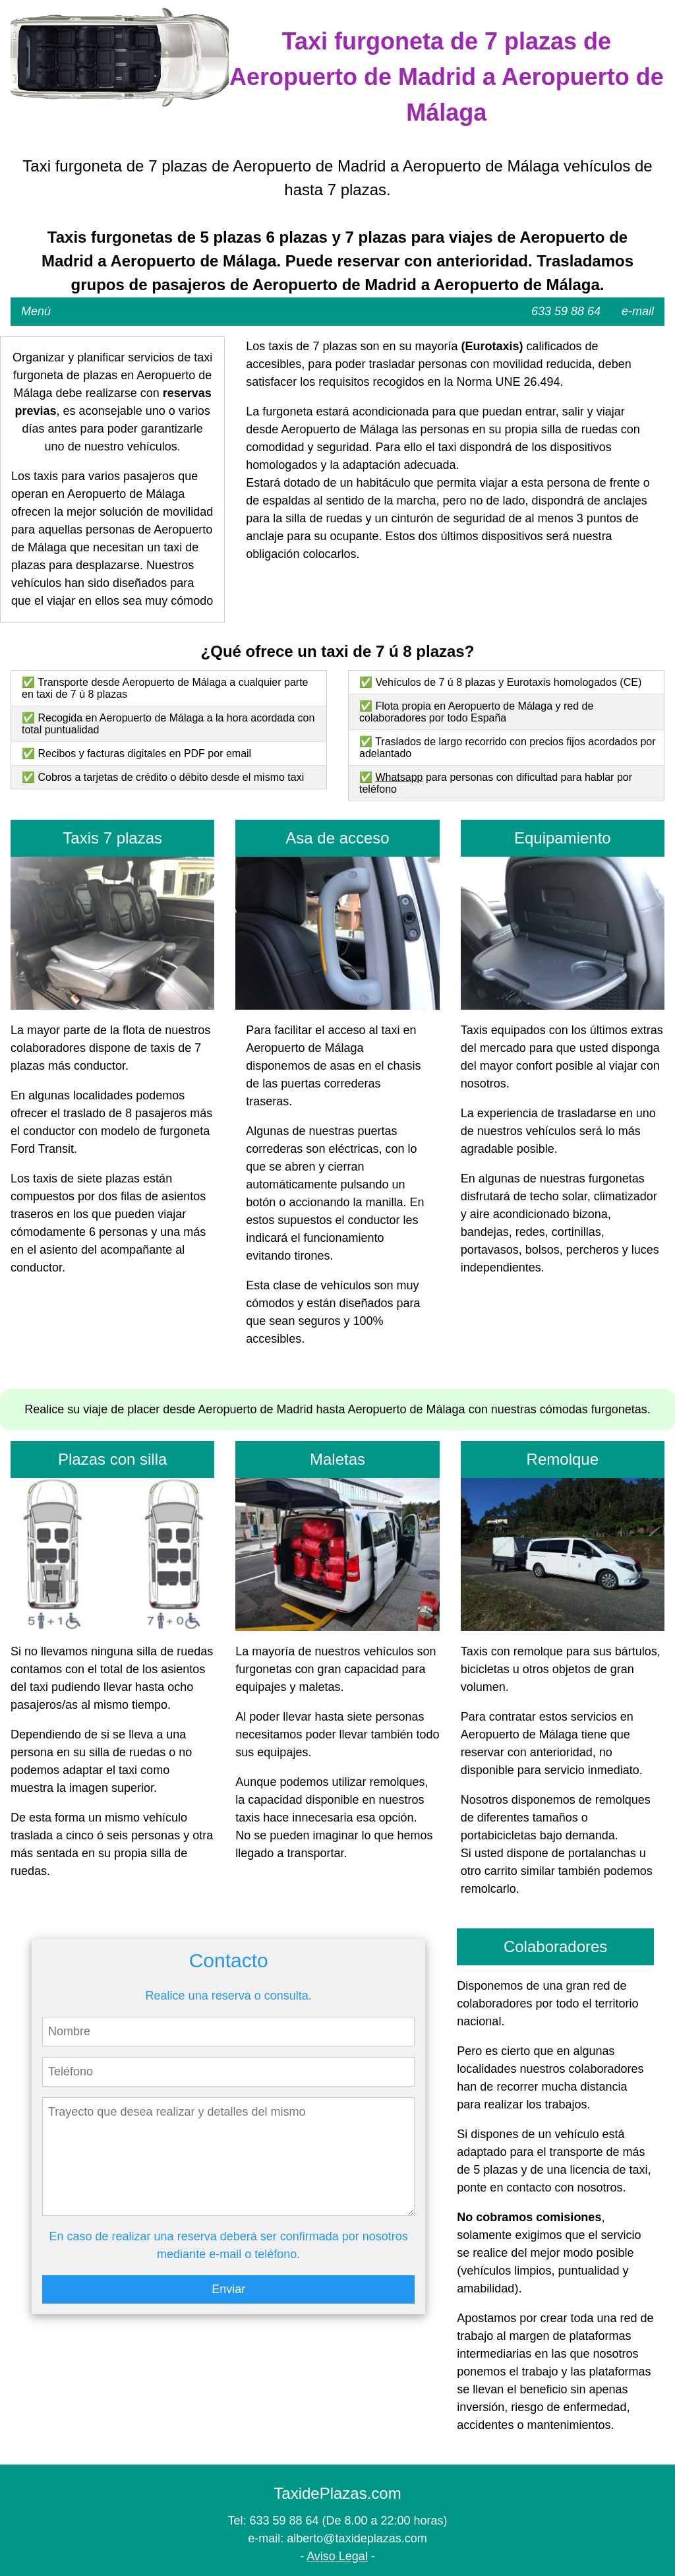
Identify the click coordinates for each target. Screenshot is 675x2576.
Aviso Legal (337, 2556)
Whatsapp (399, 777)
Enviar (228, 2289)
